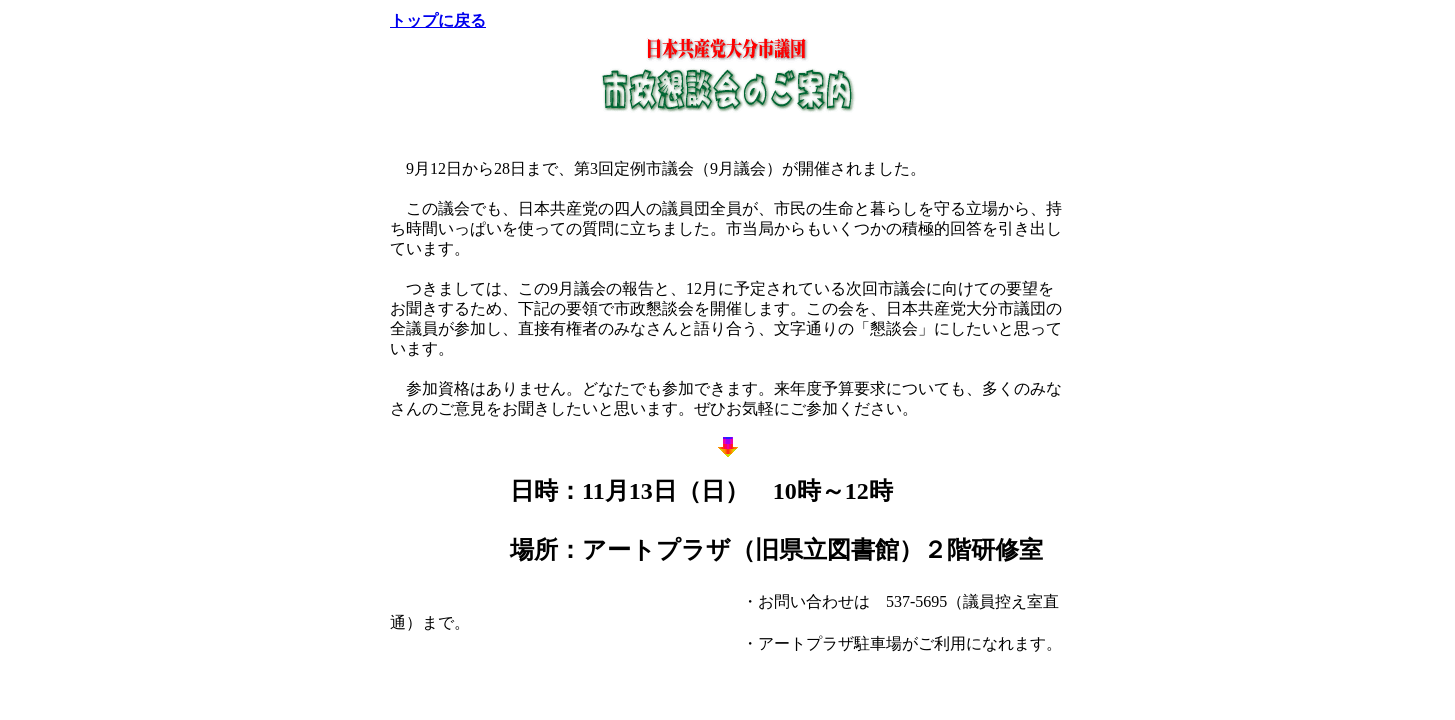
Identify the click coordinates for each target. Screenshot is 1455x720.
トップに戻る (438, 20)
